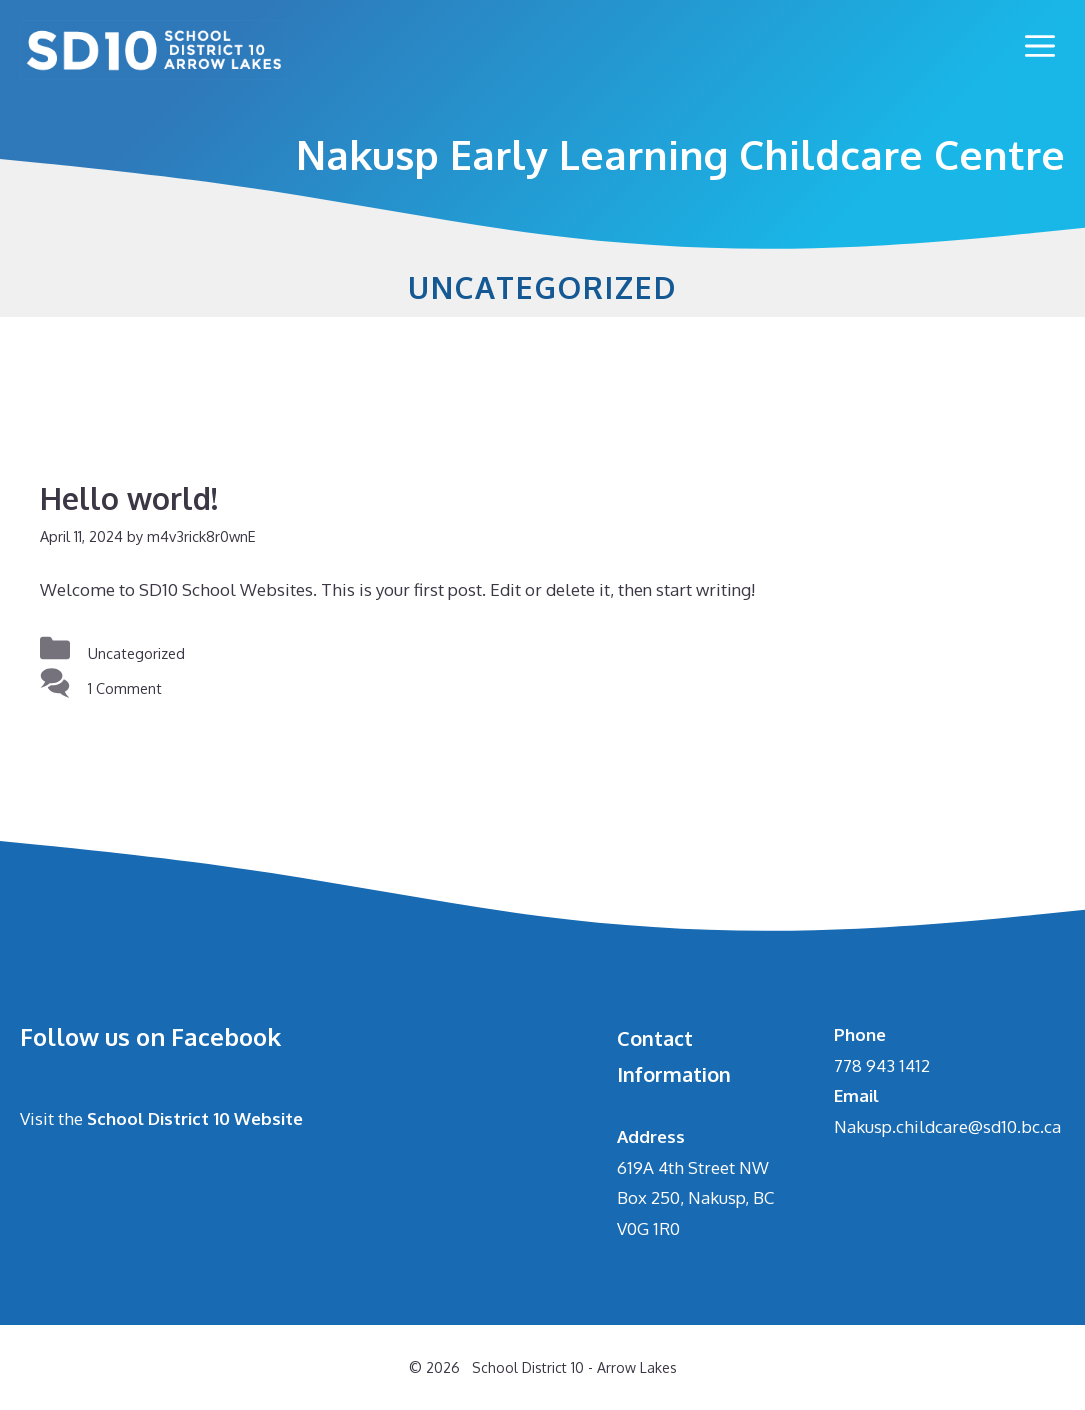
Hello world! (129, 498)
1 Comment (125, 688)
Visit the (161, 1118)
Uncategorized (136, 653)
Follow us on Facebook (150, 1036)
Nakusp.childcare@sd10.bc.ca (947, 1126)
